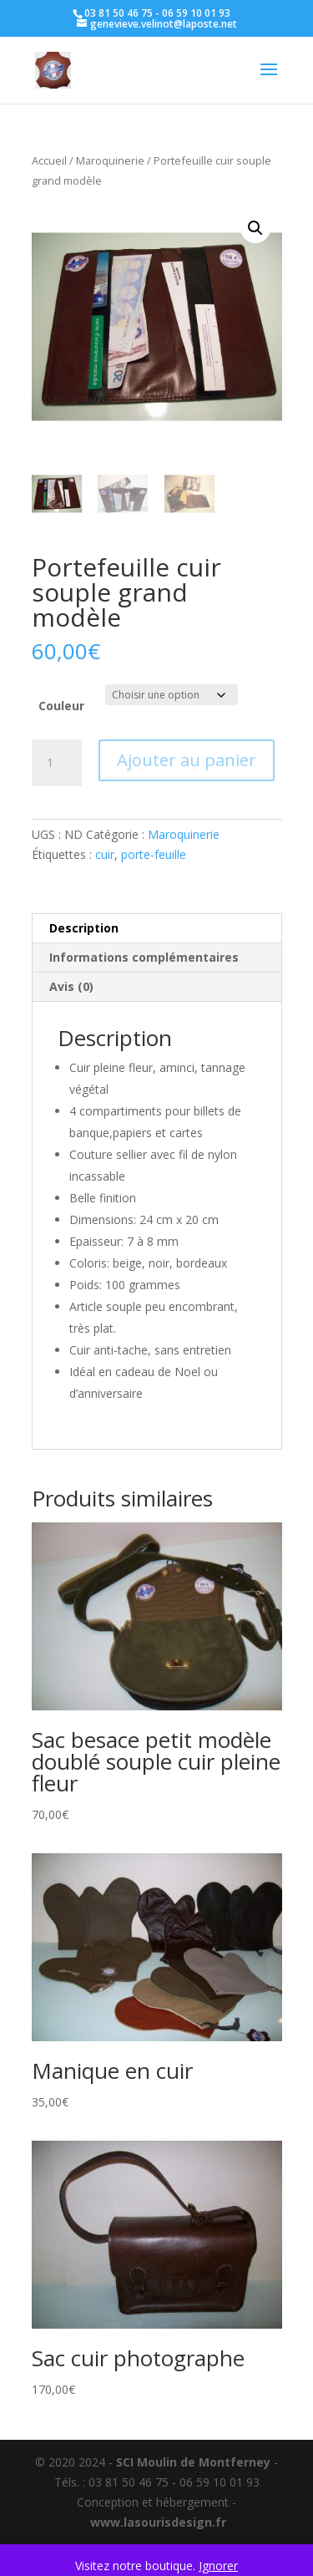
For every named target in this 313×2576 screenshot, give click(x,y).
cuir (104, 854)
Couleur (61, 706)
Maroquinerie (110, 160)
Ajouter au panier (186, 760)
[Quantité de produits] (57, 762)
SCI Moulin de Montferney (193, 2462)
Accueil (49, 160)
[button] (255, 228)
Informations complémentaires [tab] (144, 957)
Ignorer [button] (218, 2565)
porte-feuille (153, 854)
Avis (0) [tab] (71, 986)
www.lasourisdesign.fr (158, 2522)
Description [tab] (84, 928)
